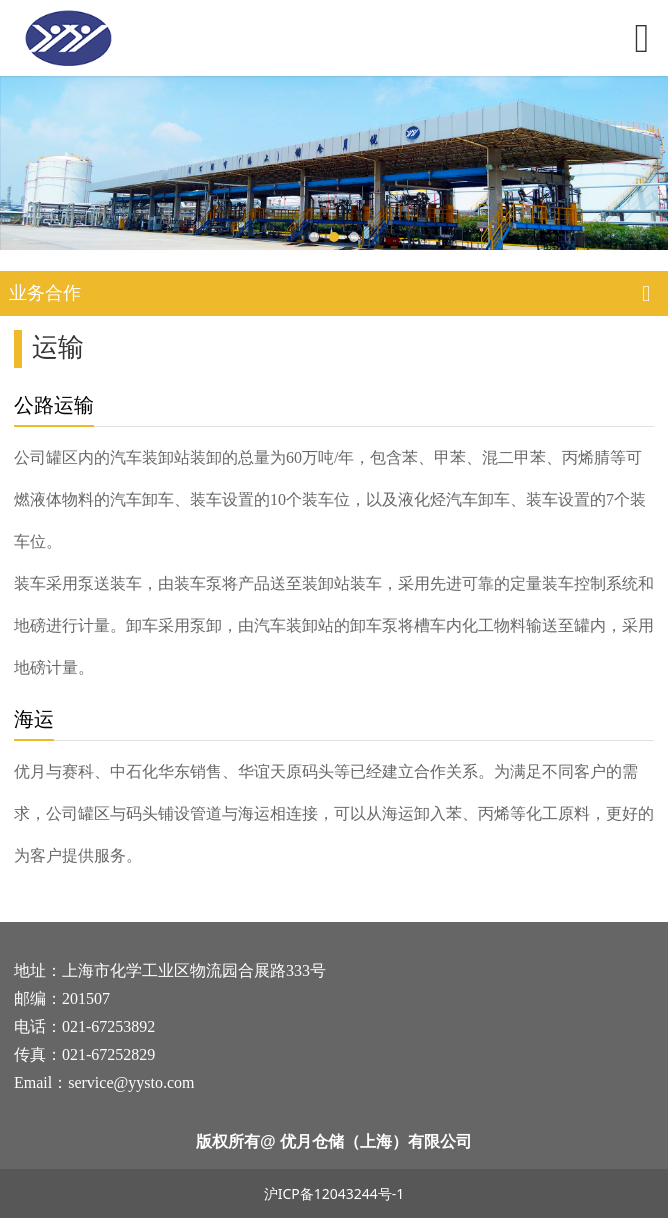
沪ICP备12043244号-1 (334, 1193)
